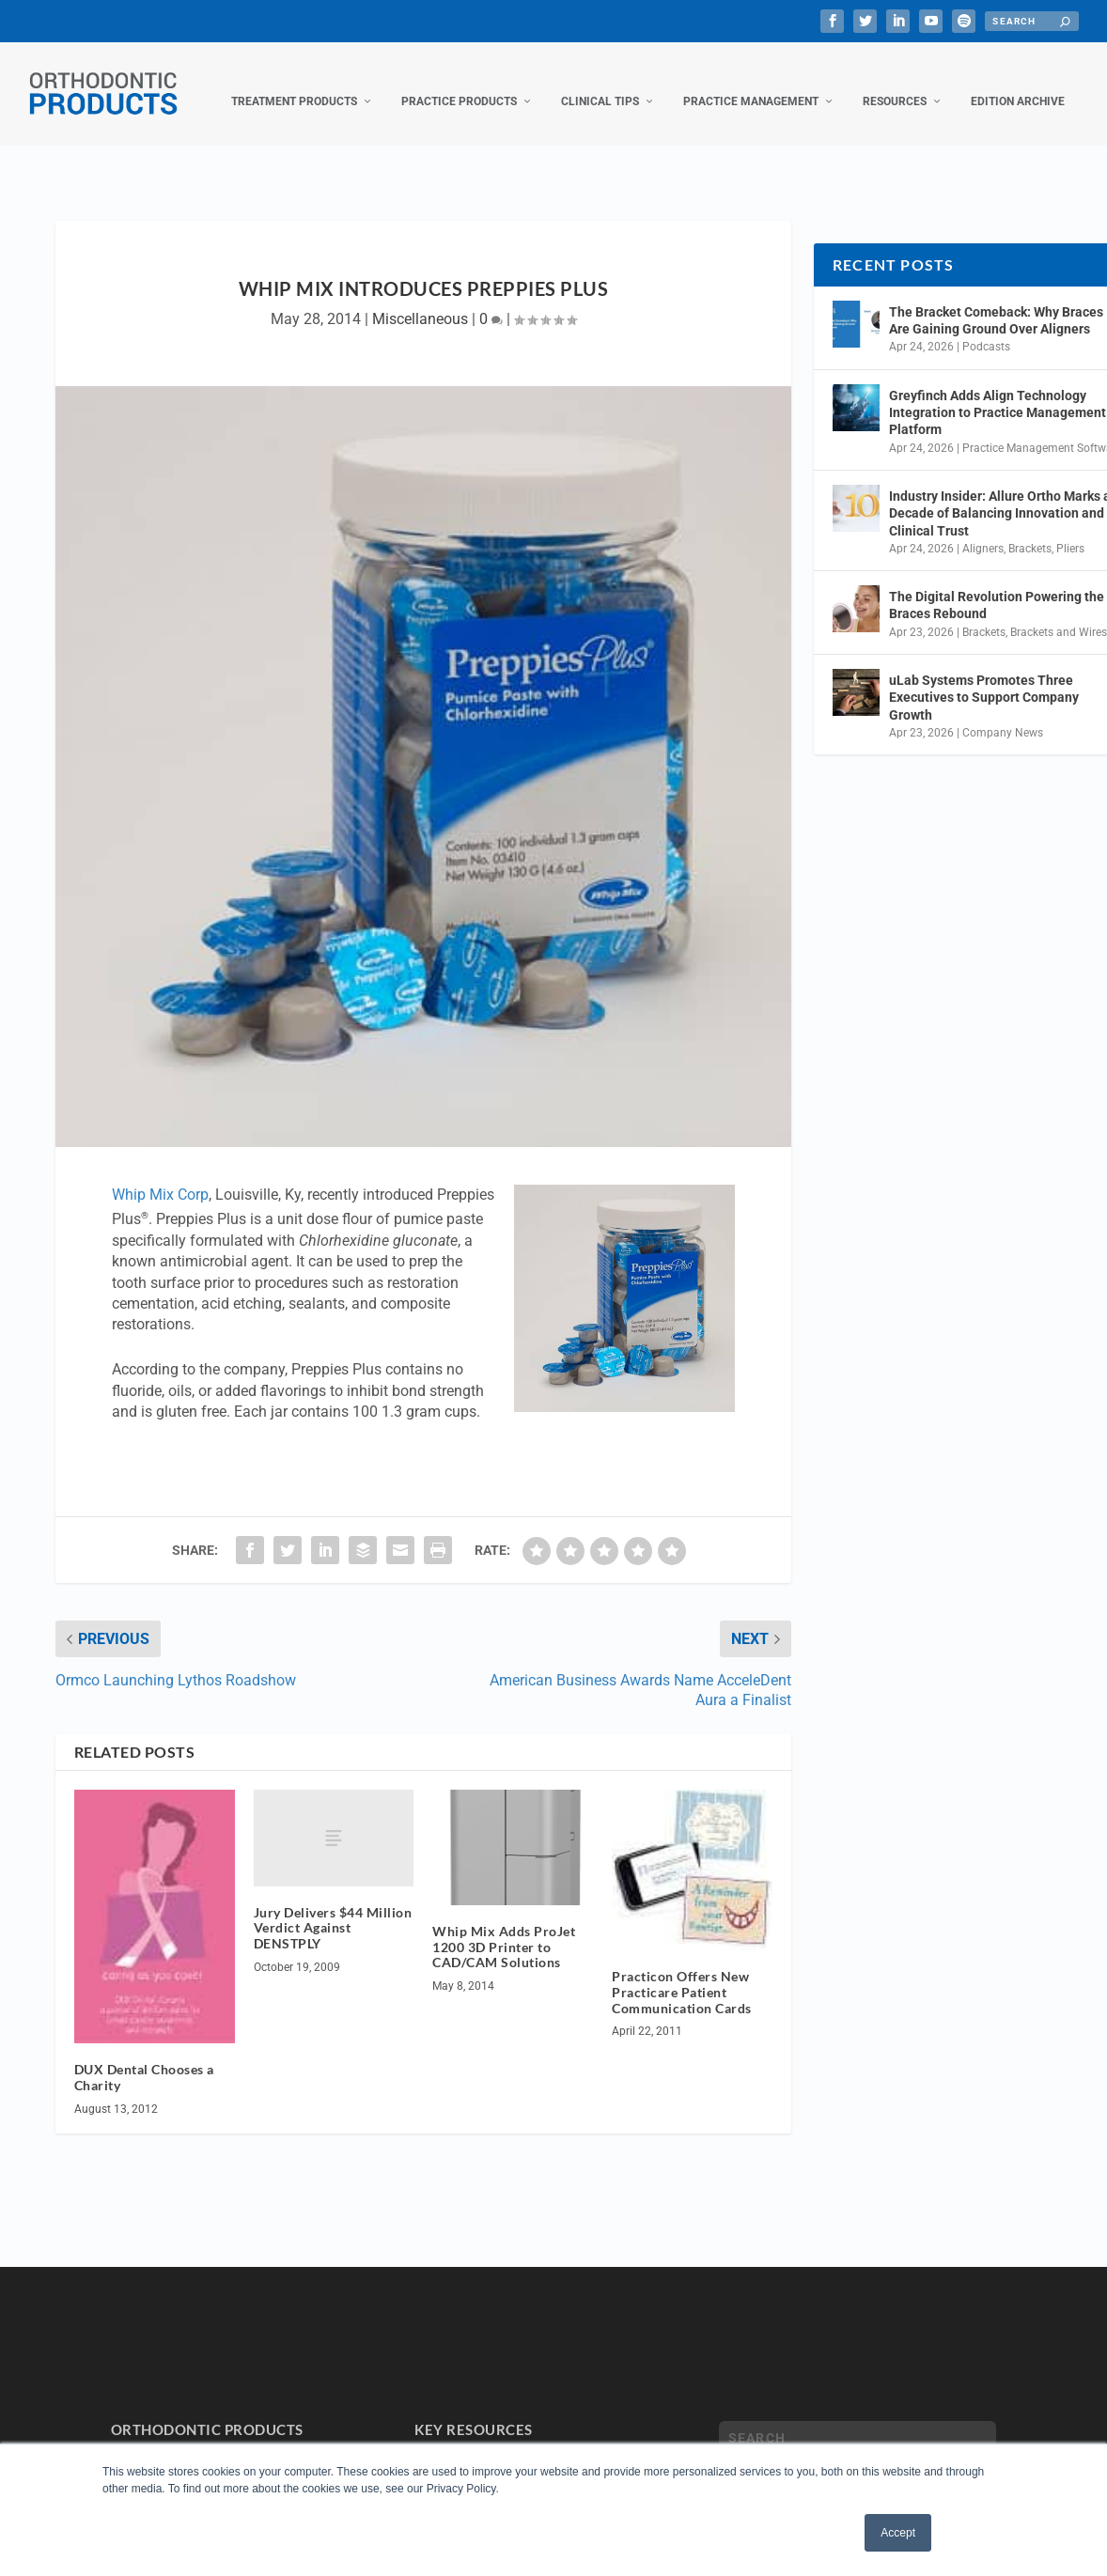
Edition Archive (1018, 82)
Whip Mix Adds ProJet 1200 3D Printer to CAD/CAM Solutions (503, 1928)
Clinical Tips (600, 82)
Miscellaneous (420, 300)
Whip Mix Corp (160, 1176)
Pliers (1070, 529)
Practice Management (751, 82)
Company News (1002, 714)
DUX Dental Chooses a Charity (144, 2058)
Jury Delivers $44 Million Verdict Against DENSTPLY (333, 1909)
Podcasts (986, 327)
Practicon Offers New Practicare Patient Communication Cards (682, 1973)
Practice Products (459, 82)
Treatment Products (294, 82)
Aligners (983, 529)
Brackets (1030, 529)
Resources (895, 82)
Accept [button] (898, 2532)
